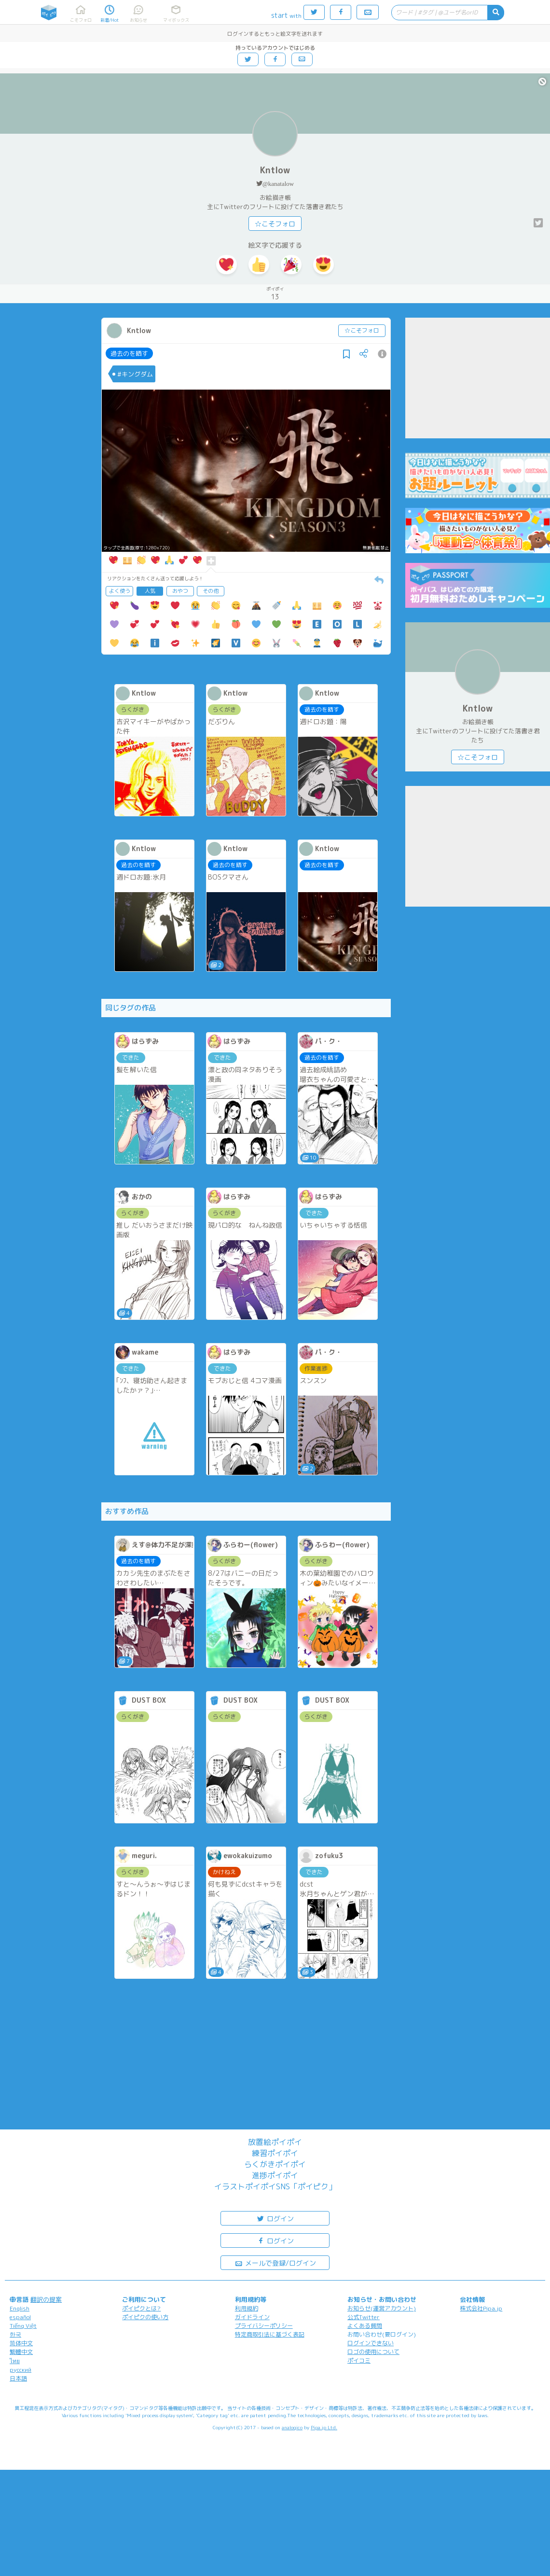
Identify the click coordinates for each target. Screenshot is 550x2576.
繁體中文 (21, 2352)
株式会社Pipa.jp (481, 2308)
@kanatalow (278, 184)
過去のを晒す (129, 353)
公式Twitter (363, 2317)
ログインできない (370, 2343)
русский (20, 2370)
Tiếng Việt (23, 2326)
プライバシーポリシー (264, 2326)
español (20, 2317)
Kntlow (275, 170)
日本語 (18, 2378)
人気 (150, 591)
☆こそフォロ (275, 223)
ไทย (15, 2361)
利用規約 (246, 2308)
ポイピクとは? (141, 2308)
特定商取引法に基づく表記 (269, 2334)
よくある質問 (364, 2326)
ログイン (275, 2218)
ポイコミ (359, 2360)
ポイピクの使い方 (145, 2317)
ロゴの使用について (373, 2352)
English (19, 2308)
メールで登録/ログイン (275, 2262)
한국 (15, 2334)
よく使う (119, 591)
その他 (211, 591)
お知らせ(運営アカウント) (381, 2308)
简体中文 (21, 2343)
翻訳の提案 (46, 2299)
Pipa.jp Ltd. (324, 2427)
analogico (292, 2427)
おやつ (180, 591)
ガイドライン (252, 2317)
